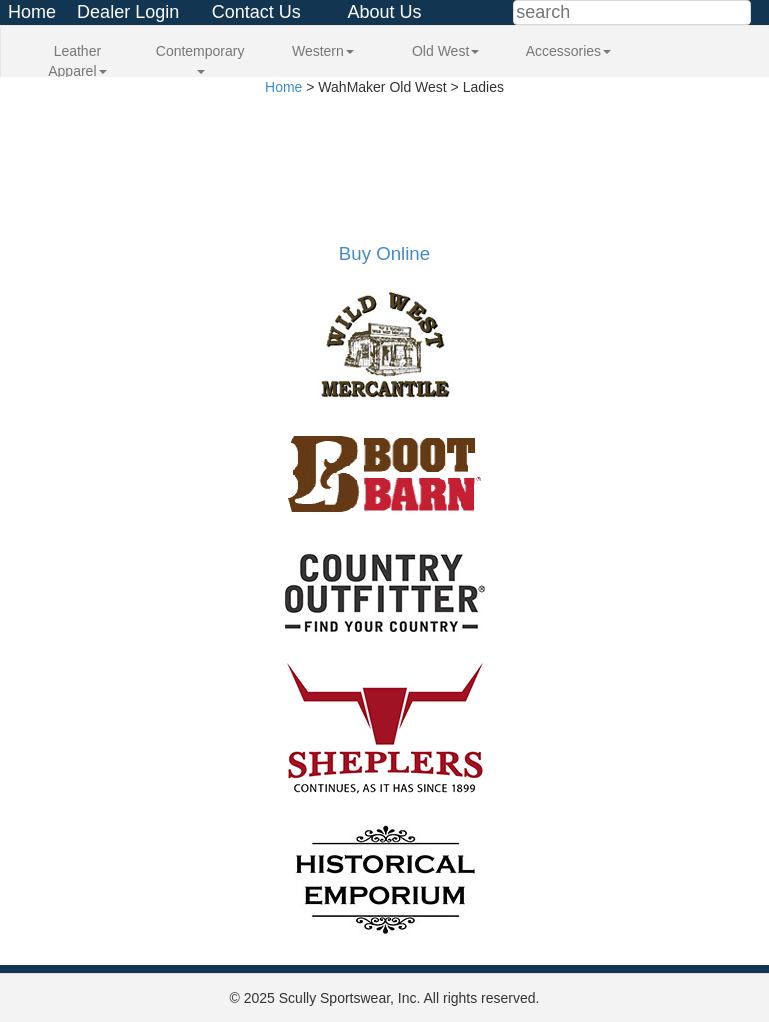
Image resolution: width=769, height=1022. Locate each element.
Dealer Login (128, 12)
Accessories (568, 51)
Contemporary (200, 58)
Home (32, 12)
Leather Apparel (77, 61)
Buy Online (384, 253)
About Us (384, 12)
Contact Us (256, 12)
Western (323, 51)
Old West (445, 51)
